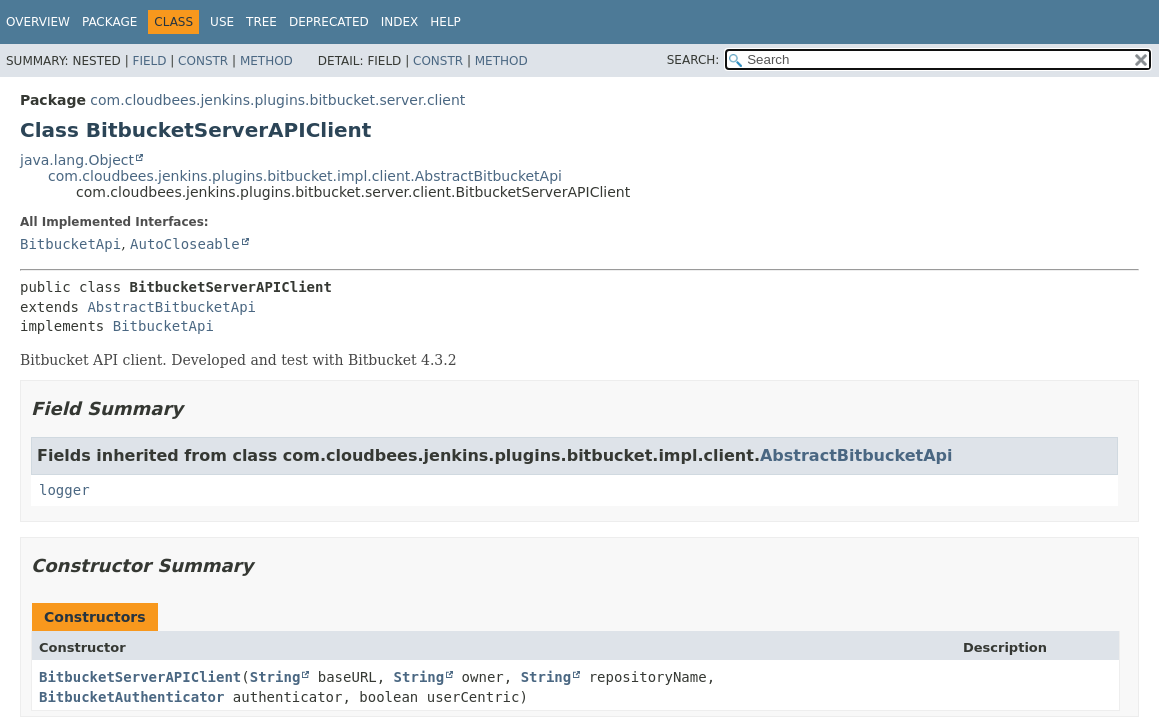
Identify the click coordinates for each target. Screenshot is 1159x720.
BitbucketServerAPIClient (140, 677)
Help (445, 22)
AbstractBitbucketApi (171, 307)
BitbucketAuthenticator (131, 697)
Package (109, 22)
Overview (38, 22)
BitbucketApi (70, 244)
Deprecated (329, 22)
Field (149, 61)
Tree (261, 22)
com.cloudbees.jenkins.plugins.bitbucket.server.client (277, 100)
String (275, 677)
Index (400, 22)
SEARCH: (693, 60)
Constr (203, 61)
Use (222, 22)
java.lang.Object (77, 160)
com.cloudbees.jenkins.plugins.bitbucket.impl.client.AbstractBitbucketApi (305, 176)
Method (266, 61)
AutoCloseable (185, 244)
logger (64, 490)
